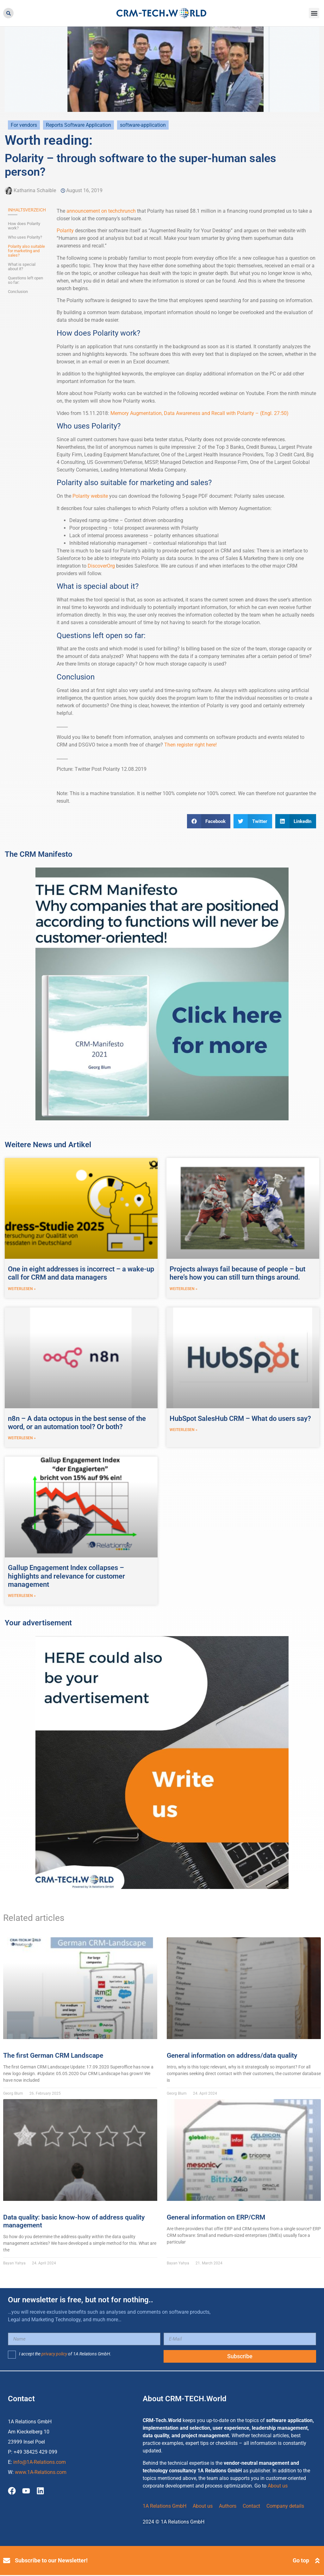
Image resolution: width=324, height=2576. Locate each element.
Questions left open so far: (25, 280)
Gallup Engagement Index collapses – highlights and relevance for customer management (66, 1576)
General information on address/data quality (232, 2056)
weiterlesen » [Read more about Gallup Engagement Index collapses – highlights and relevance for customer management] (22, 1596)
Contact (251, 2507)
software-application (143, 125)
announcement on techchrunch (101, 211)
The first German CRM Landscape (53, 2056)
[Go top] (317, 2561)
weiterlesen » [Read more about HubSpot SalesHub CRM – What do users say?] (183, 1430)
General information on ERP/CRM (216, 2218)
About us (278, 2487)
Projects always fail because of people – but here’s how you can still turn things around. (237, 1273)
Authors (227, 2507)
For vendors (24, 125)
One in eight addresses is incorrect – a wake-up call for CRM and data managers (81, 1273)
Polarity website (90, 496)
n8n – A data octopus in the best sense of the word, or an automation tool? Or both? (77, 1423)
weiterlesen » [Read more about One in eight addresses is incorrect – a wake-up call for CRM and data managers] (22, 1289)
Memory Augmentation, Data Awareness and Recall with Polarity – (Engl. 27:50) (199, 413)
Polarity (65, 231)
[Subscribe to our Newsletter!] (6, 2561)
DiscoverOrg (101, 566)
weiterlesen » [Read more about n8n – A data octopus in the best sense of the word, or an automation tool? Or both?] (22, 1438)
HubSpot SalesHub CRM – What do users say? (240, 1419)
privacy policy (54, 2354)
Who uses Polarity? (25, 237)
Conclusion (18, 291)
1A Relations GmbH (164, 2507)
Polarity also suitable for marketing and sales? (26, 251)
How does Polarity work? (24, 226)
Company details (285, 2507)
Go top (301, 2561)
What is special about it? (21, 266)
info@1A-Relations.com (39, 2463)
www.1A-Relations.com (40, 2473)
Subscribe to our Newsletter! (51, 2561)
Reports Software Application (78, 125)
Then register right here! (190, 745)
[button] (8, 13)
